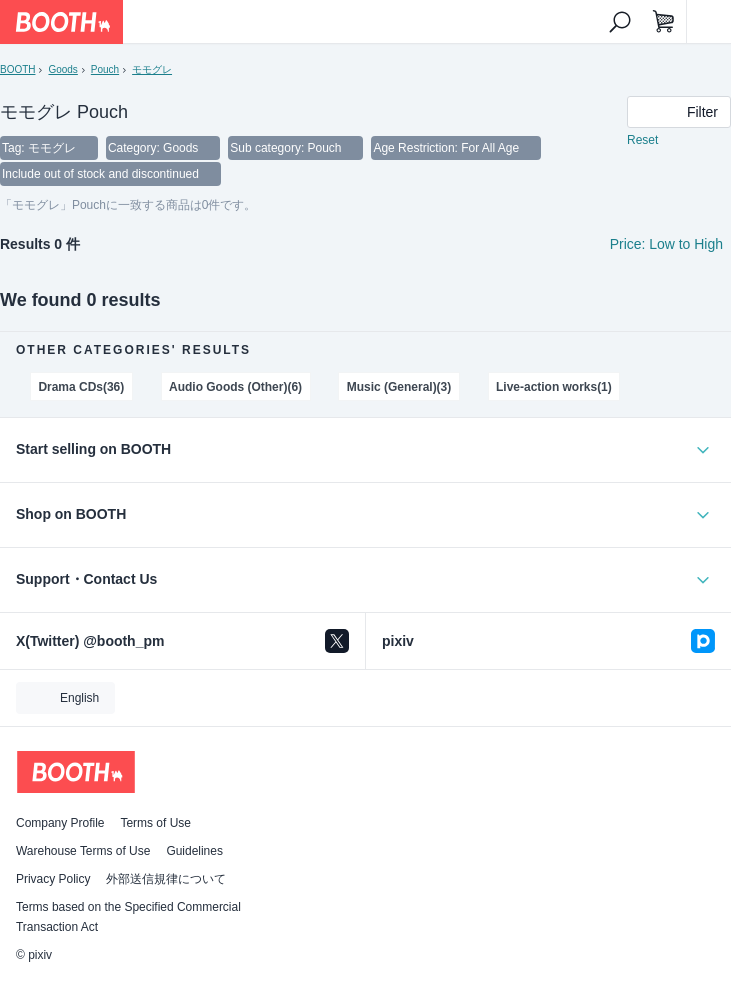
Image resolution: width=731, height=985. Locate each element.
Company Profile (60, 823)
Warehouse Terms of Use (83, 851)
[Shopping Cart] (664, 22)
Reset (642, 140)
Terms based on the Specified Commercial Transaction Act (128, 917)
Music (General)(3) (399, 387)
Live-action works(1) (554, 387)
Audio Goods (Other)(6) (235, 387)
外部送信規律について (166, 879)
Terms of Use (155, 823)
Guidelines (194, 851)
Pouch (105, 69)
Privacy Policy (53, 879)
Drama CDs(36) (81, 387)
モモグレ (152, 69)
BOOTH (17, 69)
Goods (62, 69)
